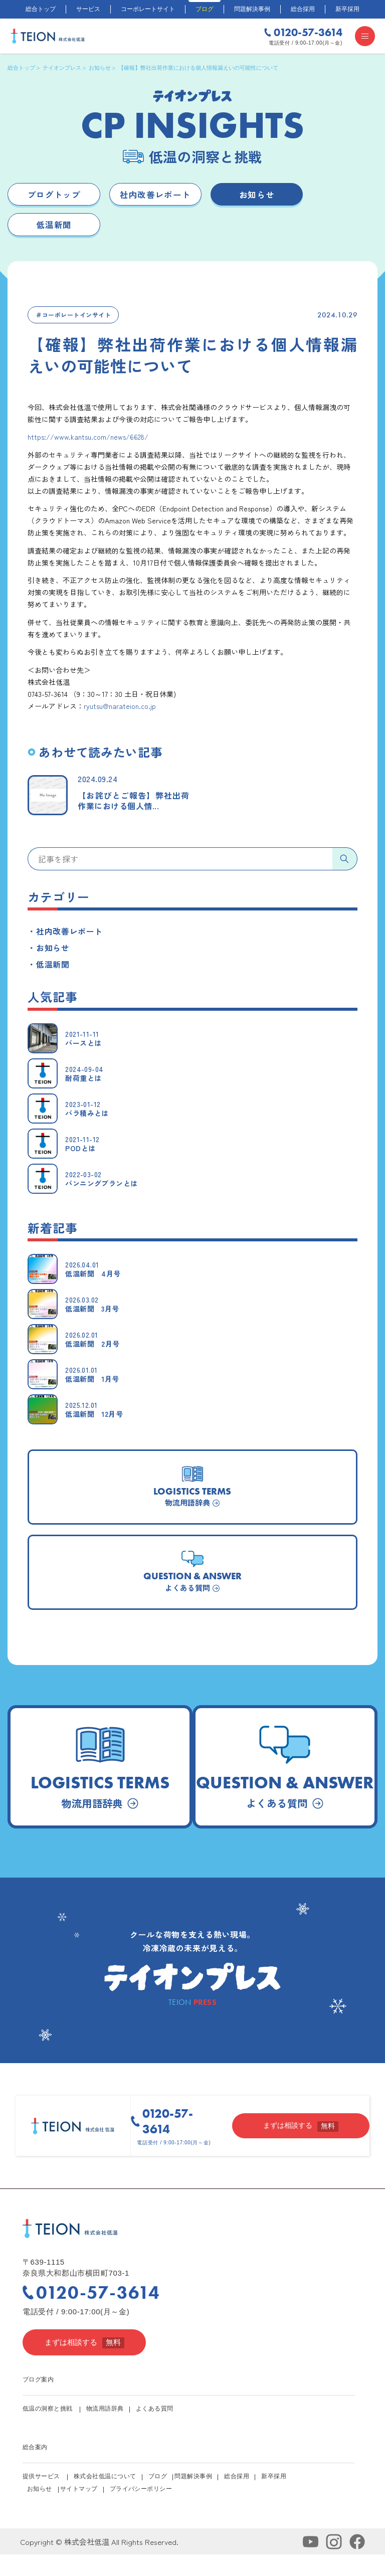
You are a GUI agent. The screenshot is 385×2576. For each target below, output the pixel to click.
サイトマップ (80, 2510)
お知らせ (257, 195)
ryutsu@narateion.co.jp (120, 710)
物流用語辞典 (105, 2430)
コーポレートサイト (148, 9)
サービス (88, 9)
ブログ (205, 9)
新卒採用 (347, 9)
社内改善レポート (155, 195)
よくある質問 (154, 2430)
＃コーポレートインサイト (73, 319)
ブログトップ (53, 195)
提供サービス (41, 2497)
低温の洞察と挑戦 (48, 2430)
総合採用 (303, 9)
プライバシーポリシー (142, 2510)
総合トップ (41, 9)
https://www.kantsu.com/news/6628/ (88, 441)
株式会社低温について (105, 2497)
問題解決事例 (252, 9)
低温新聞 (54, 228)
